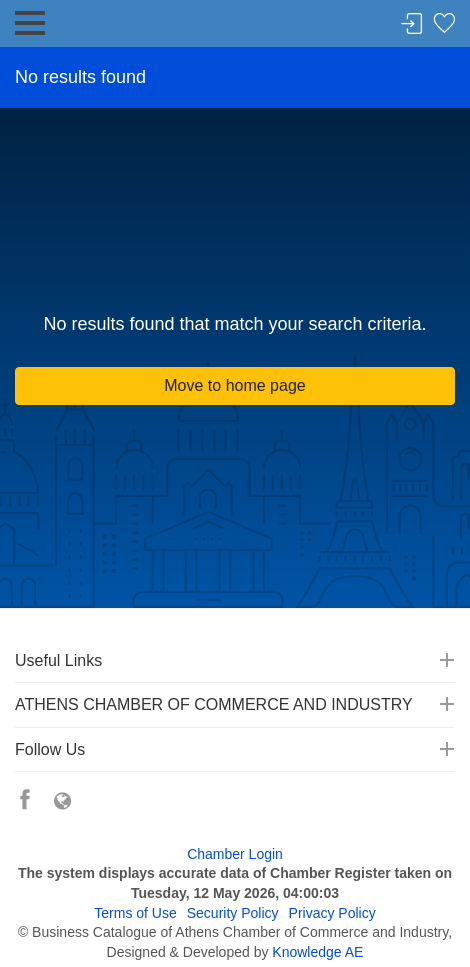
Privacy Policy (332, 913)
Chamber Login (235, 854)
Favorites (444, 24)
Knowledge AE (317, 952)
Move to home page (234, 385)
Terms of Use (135, 913)
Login (412, 24)
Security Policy (233, 913)
